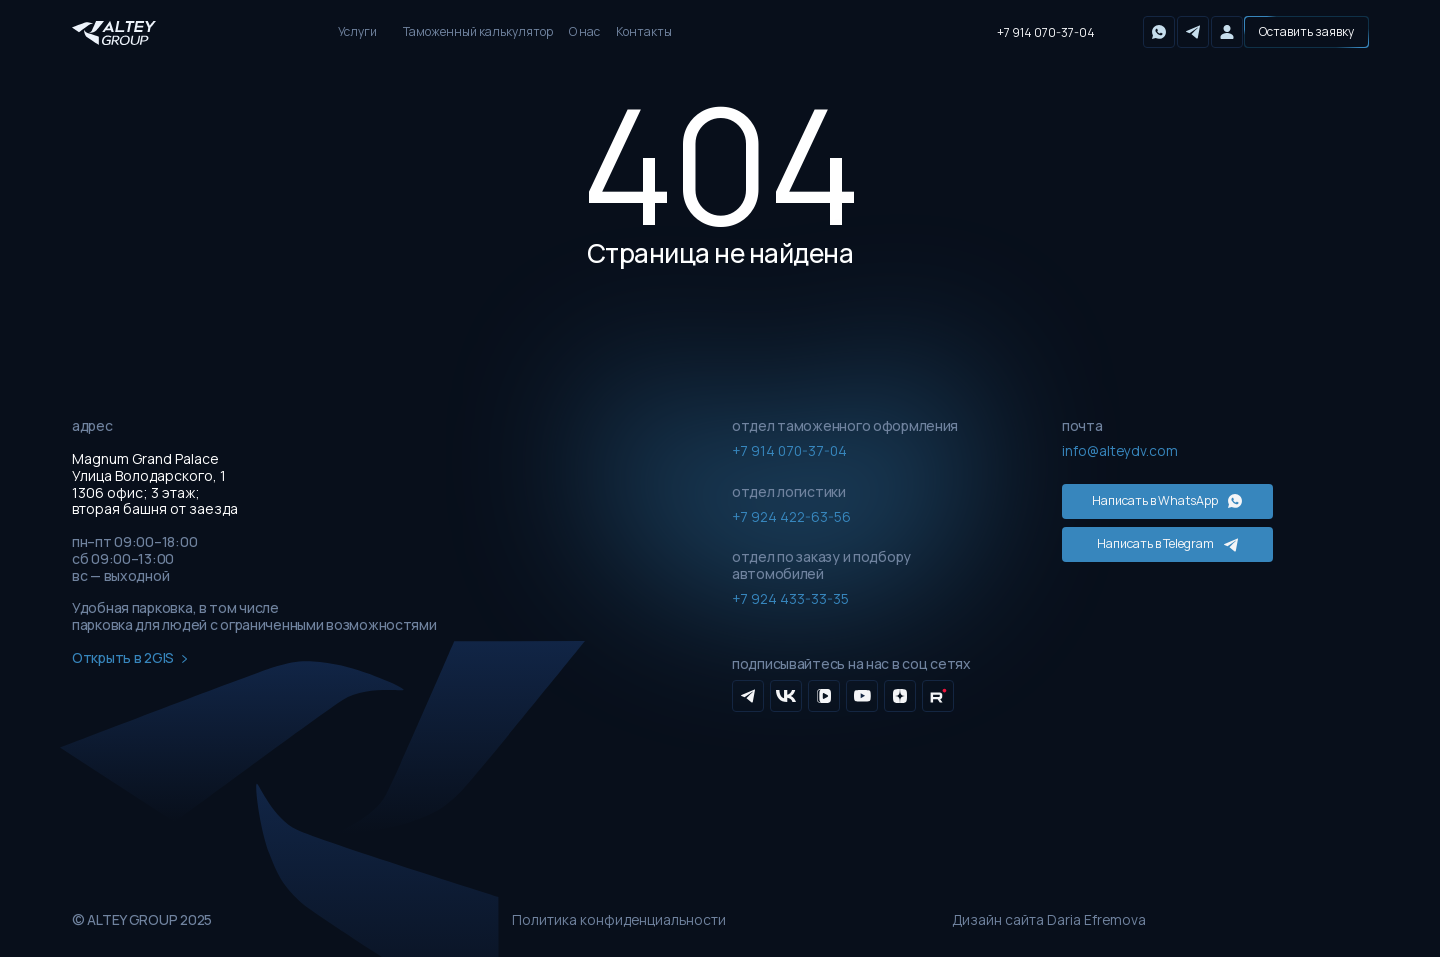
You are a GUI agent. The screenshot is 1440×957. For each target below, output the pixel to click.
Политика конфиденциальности (620, 920)
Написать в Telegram (1153, 539)
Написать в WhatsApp (1153, 499)
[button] (1306, 32)
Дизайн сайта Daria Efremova (1050, 920)
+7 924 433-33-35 (791, 598)
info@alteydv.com (1120, 450)
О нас (584, 31)
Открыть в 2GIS (129, 658)
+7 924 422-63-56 (793, 515)
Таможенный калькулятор (478, 31)
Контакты (644, 31)
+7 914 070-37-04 (1046, 32)
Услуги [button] (357, 31)
